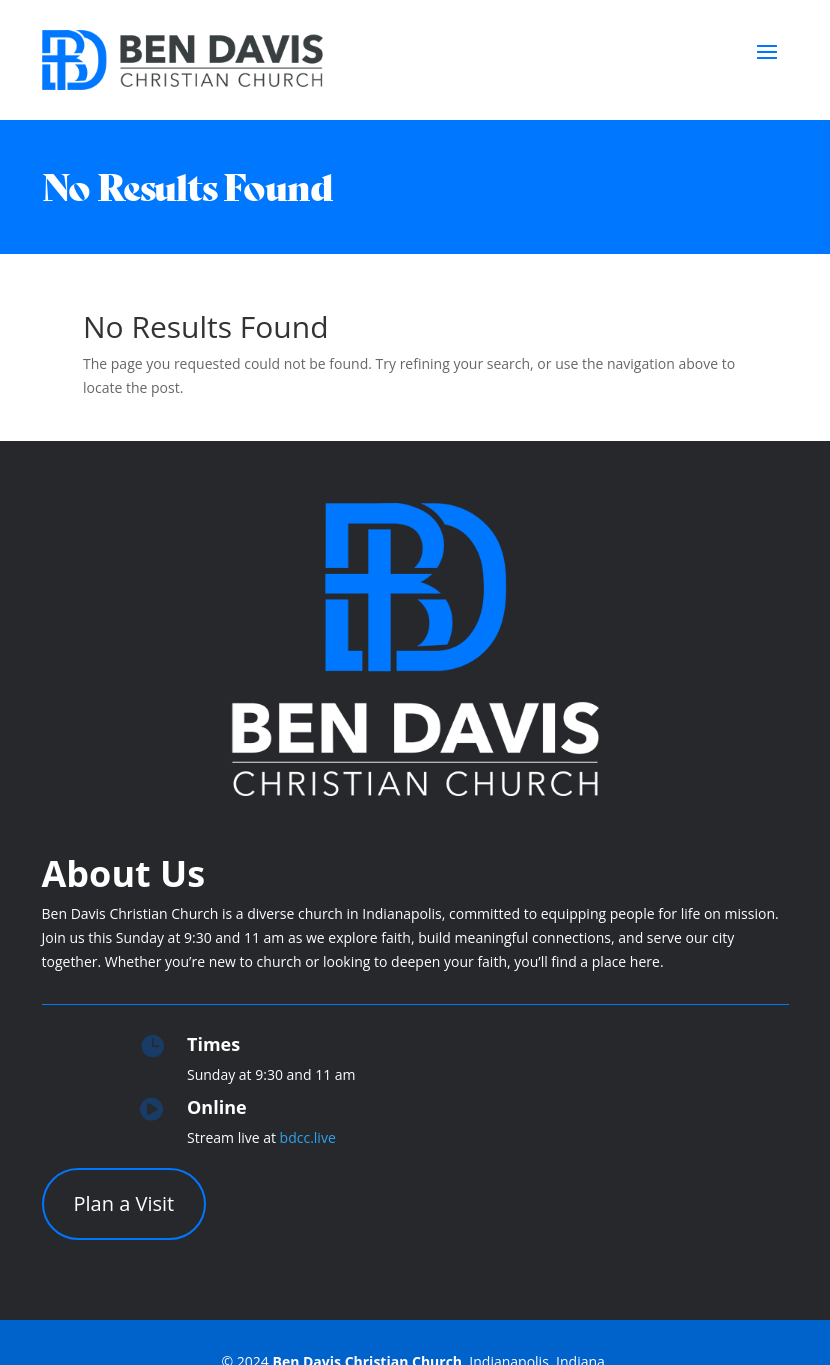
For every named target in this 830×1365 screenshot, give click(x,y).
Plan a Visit (124, 1203)
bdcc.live (308, 1137)
